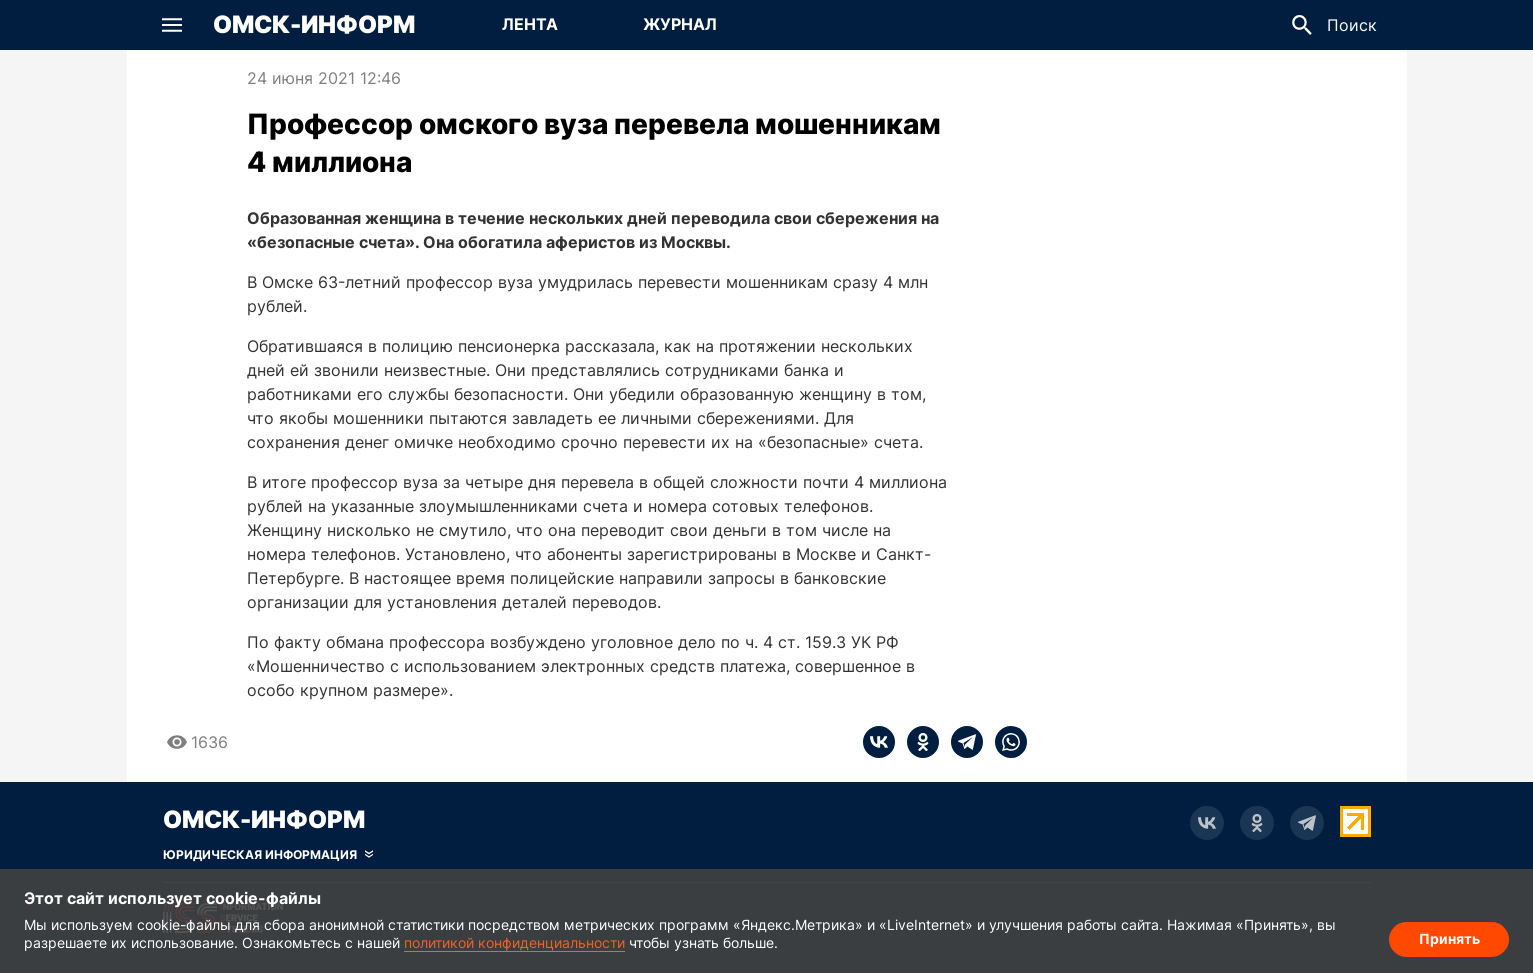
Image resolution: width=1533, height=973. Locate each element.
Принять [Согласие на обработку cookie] (1449, 938)
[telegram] (961, 742)
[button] (172, 25)
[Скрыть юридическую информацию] (268, 855)
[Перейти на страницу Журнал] (680, 25)
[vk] (879, 742)
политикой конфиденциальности (514, 942)
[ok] (917, 742)
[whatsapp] (1005, 742)
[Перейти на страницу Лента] (530, 25)
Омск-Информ (314, 25)
